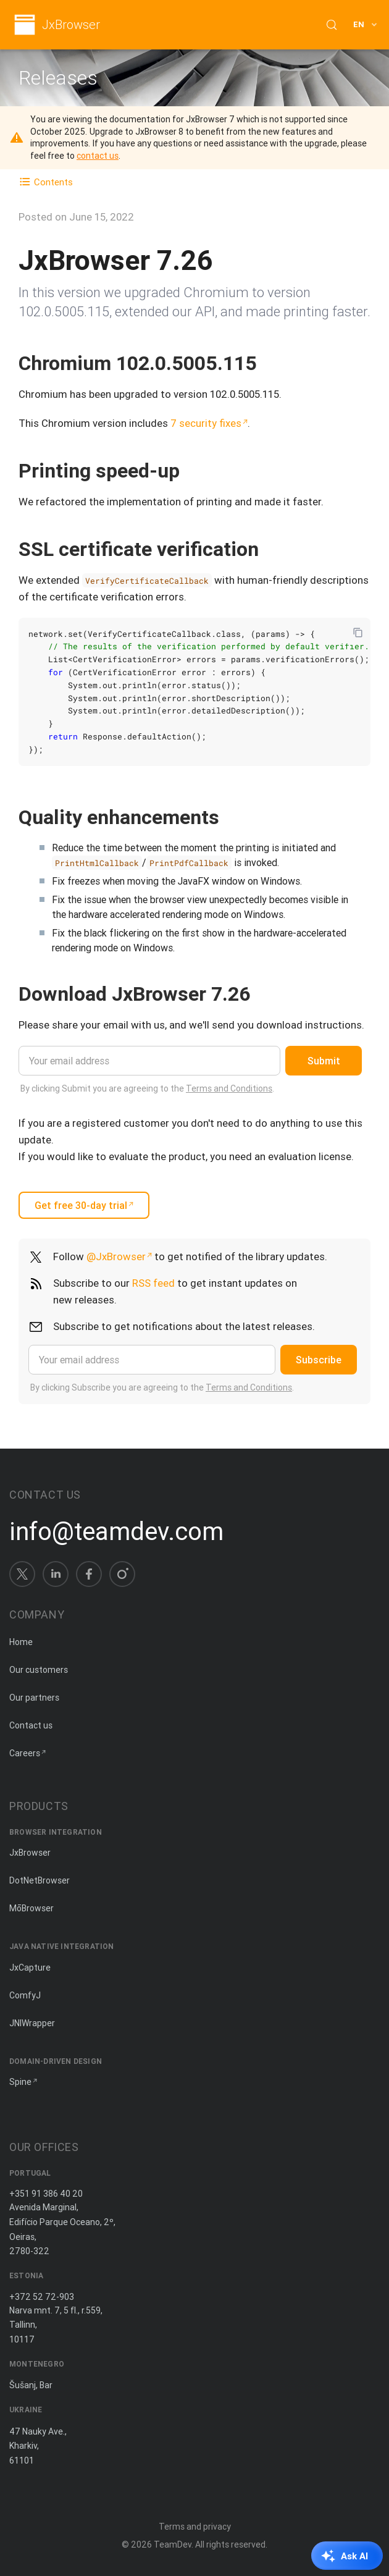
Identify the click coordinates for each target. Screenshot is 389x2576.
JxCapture (30, 1967)
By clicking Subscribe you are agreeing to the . (162, 1387)
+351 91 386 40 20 (46, 2193)
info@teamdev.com (116, 1531)
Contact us (30, 1725)
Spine (20, 2081)
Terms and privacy (195, 2526)
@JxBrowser (116, 1256)
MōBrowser (31, 1908)
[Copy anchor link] (269, 363)
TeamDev (172, 2544)
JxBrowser (71, 25)
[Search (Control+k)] (331, 24)
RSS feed (153, 1283)
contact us (98, 155)
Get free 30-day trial (81, 1205)
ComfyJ (25, 1995)
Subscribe (318, 1359)
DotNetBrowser (39, 1880)
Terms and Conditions (229, 1088)
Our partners (34, 1697)
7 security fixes (205, 423)
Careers (24, 1753)
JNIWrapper (32, 2023)
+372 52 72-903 (41, 2296)
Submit (323, 1060)
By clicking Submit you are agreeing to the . (147, 1088)
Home (21, 1642)
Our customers (38, 1669)
